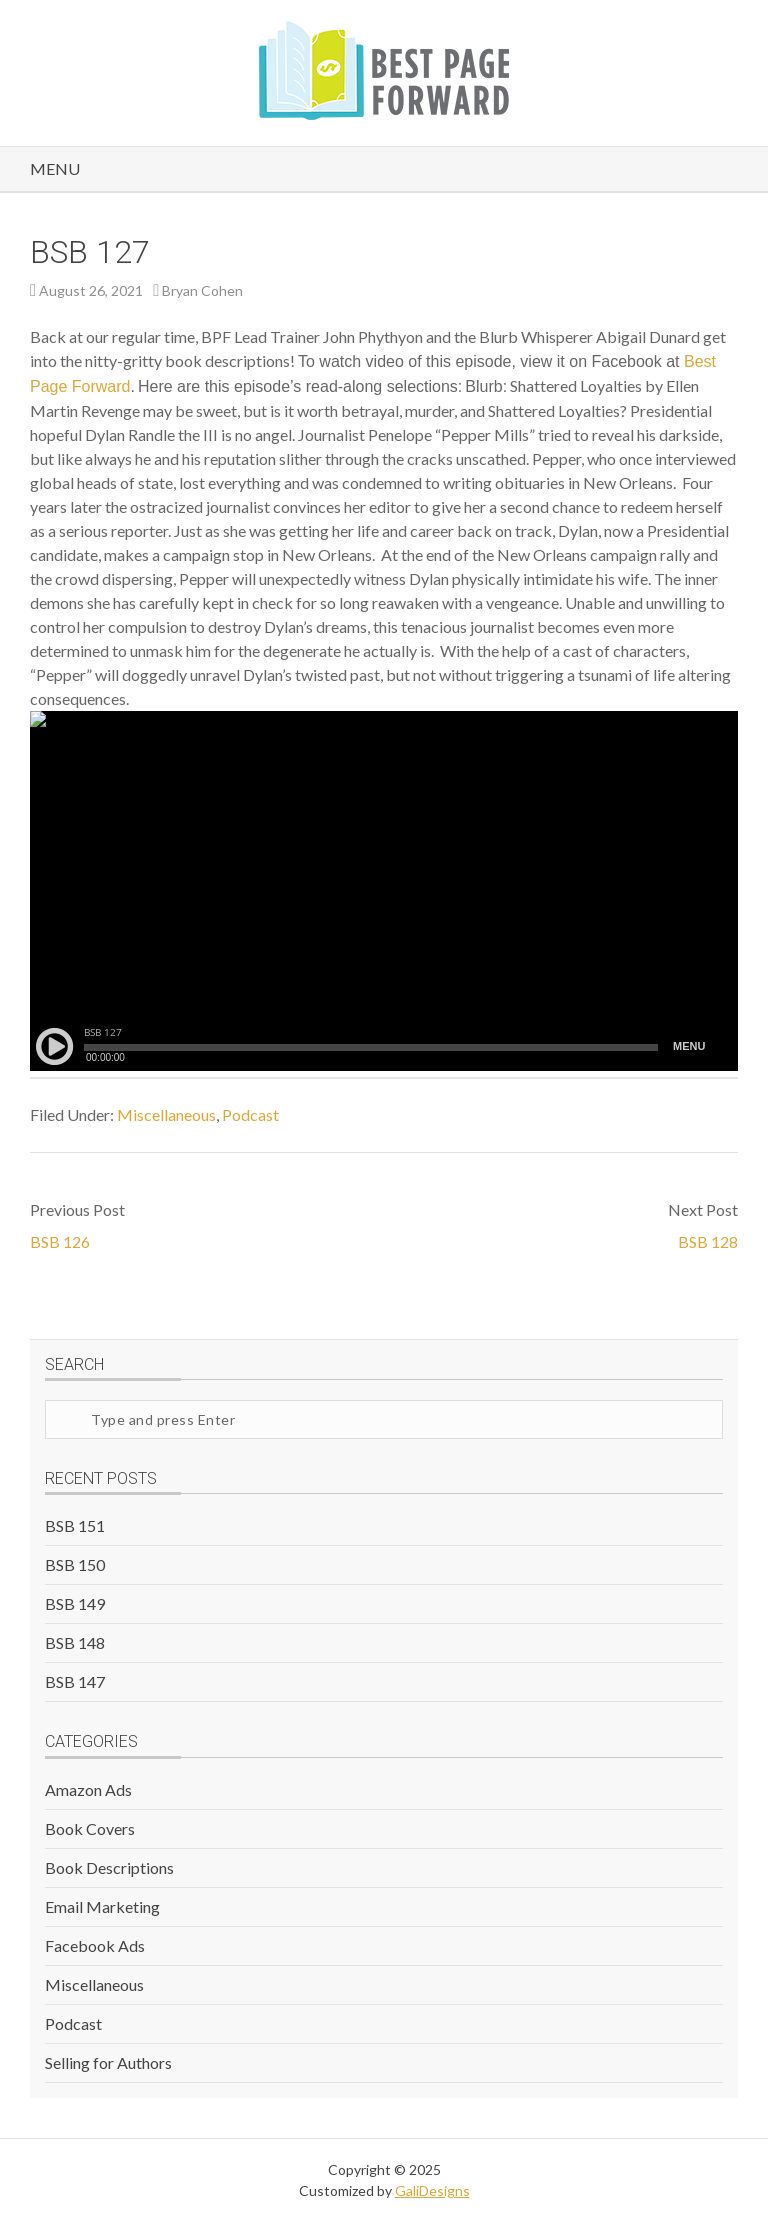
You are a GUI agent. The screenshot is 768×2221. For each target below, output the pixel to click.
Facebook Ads (95, 1945)
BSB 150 (75, 1564)
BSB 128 (708, 1241)
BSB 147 (75, 1681)
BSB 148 (75, 1642)
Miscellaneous (166, 1114)
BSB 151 (75, 1525)
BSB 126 (60, 1241)
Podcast (250, 1114)
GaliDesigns (432, 2190)
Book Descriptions (109, 1867)
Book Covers (90, 1828)
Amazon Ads (88, 1789)
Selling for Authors (108, 2062)
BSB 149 (75, 1603)
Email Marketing (102, 1906)
